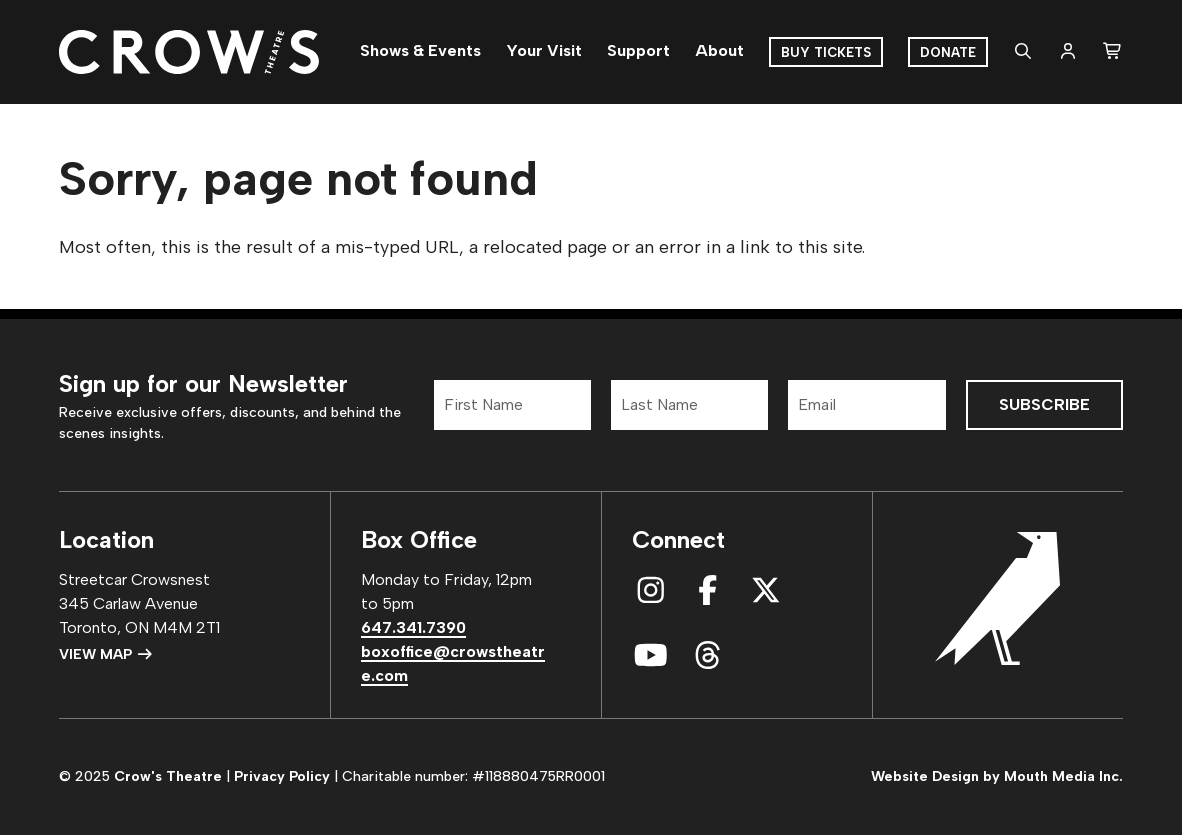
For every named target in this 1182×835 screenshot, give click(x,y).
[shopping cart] (1113, 52)
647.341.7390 (413, 627)
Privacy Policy (282, 776)
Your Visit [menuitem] (544, 50)
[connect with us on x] (766, 590)
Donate (948, 52)
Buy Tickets (826, 52)
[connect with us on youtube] (651, 655)
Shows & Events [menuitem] (420, 50)
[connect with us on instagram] (651, 590)
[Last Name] (689, 405)
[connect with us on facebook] (708, 590)
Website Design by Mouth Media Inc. (997, 776)
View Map (106, 654)
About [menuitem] (719, 50)
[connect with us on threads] (708, 655)
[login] (1068, 52)
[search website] (1023, 52)
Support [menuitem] (638, 50)
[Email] (866, 405)
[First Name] (512, 405)
